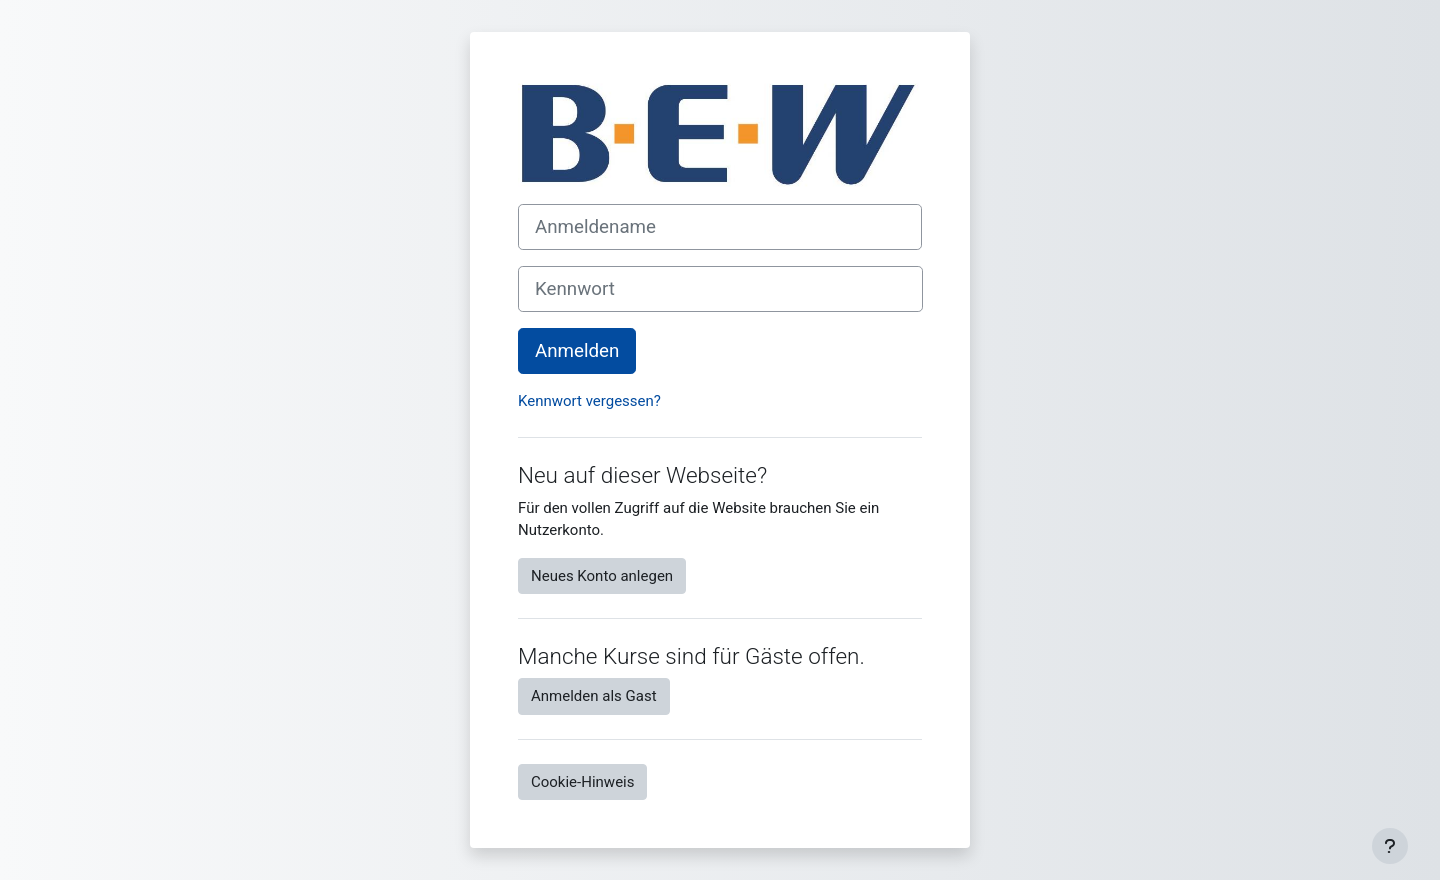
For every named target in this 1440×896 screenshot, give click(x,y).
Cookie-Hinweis (582, 782)
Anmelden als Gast (594, 696)
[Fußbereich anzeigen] (1390, 846)
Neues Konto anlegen (602, 576)
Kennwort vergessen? (589, 401)
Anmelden (577, 351)
